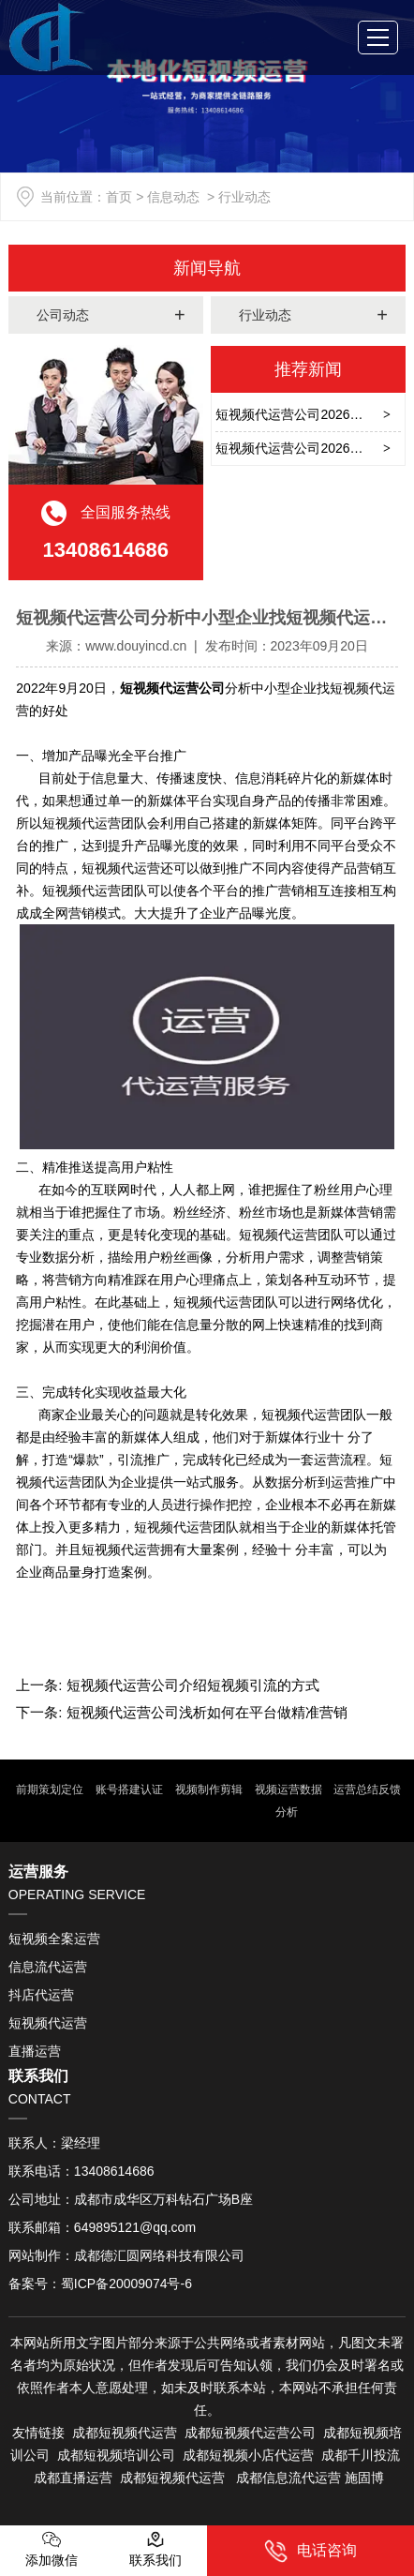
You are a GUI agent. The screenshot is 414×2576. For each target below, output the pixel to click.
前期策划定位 (48, 1789)
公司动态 (63, 314)
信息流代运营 (47, 1966)
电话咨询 (310, 2551)
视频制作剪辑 (206, 1789)
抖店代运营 (41, 1994)
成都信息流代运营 (288, 2477)
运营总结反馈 (366, 1789)
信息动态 (173, 196)
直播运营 (34, 2051)
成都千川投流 (360, 2455)
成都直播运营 (73, 2477)
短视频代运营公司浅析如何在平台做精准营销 (205, 1712)
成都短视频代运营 (124, 2432)
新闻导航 (207, 268)
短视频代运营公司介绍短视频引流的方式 (191, 1685)
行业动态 (265, 314)
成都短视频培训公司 (114, 2455)
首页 (119, 196)
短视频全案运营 (54, 1938)
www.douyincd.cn (135, 645)
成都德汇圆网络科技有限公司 (159, 2255)
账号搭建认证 (127, 1789)
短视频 (230, 2432)
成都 (198, 2432)
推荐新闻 (308, 369)
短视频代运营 (47, 2022)
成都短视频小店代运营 (248, 2455)
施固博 (364, 2477)
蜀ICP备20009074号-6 (126, 2283)
